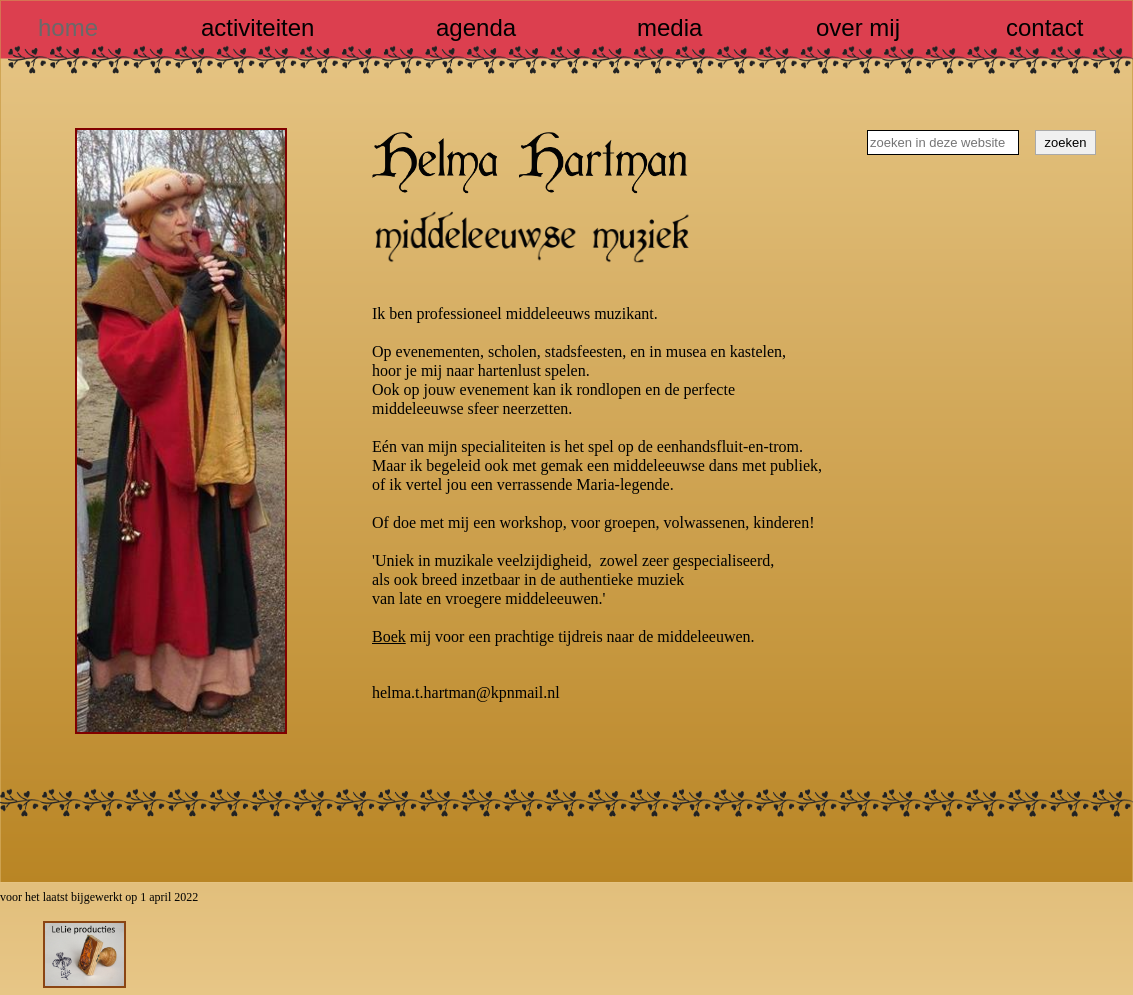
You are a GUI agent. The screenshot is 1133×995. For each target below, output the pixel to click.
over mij (858, 27)
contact (1044, 27)
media (669, 27)
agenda (476, 27)
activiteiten (257, 27)
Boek (389, 636)
